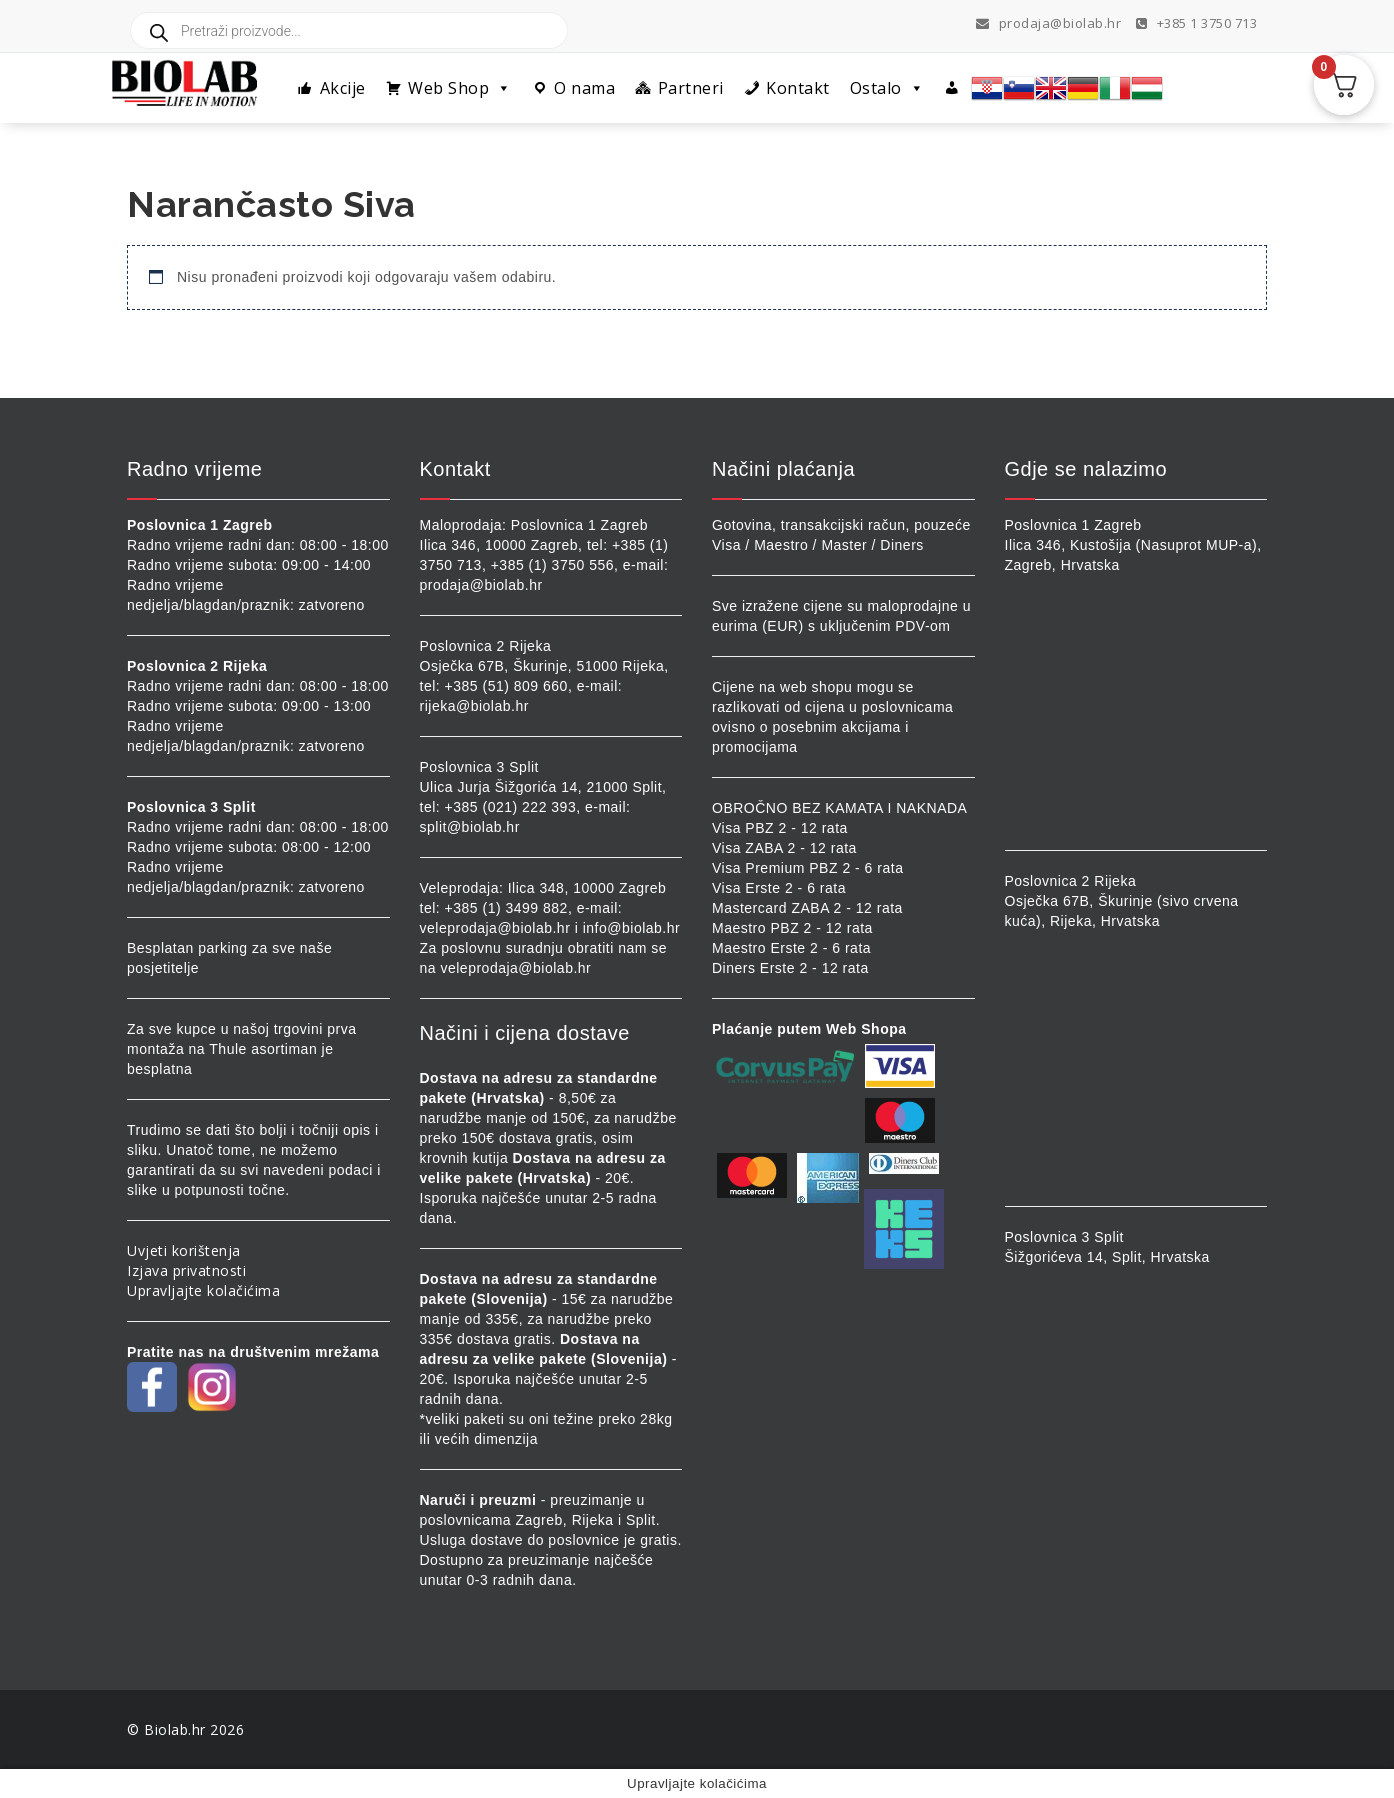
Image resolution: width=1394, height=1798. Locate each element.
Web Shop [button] (460, 88)
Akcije (343, 88)
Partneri (691, 88)
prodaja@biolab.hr (1049, 23)
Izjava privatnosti (186, 1270)
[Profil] (952, 88)
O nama (584, 88)
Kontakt (798, 88)
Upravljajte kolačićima (203, 1290)
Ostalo (887, 88)
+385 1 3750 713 (1197, 23)
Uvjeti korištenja (184, 1250)
